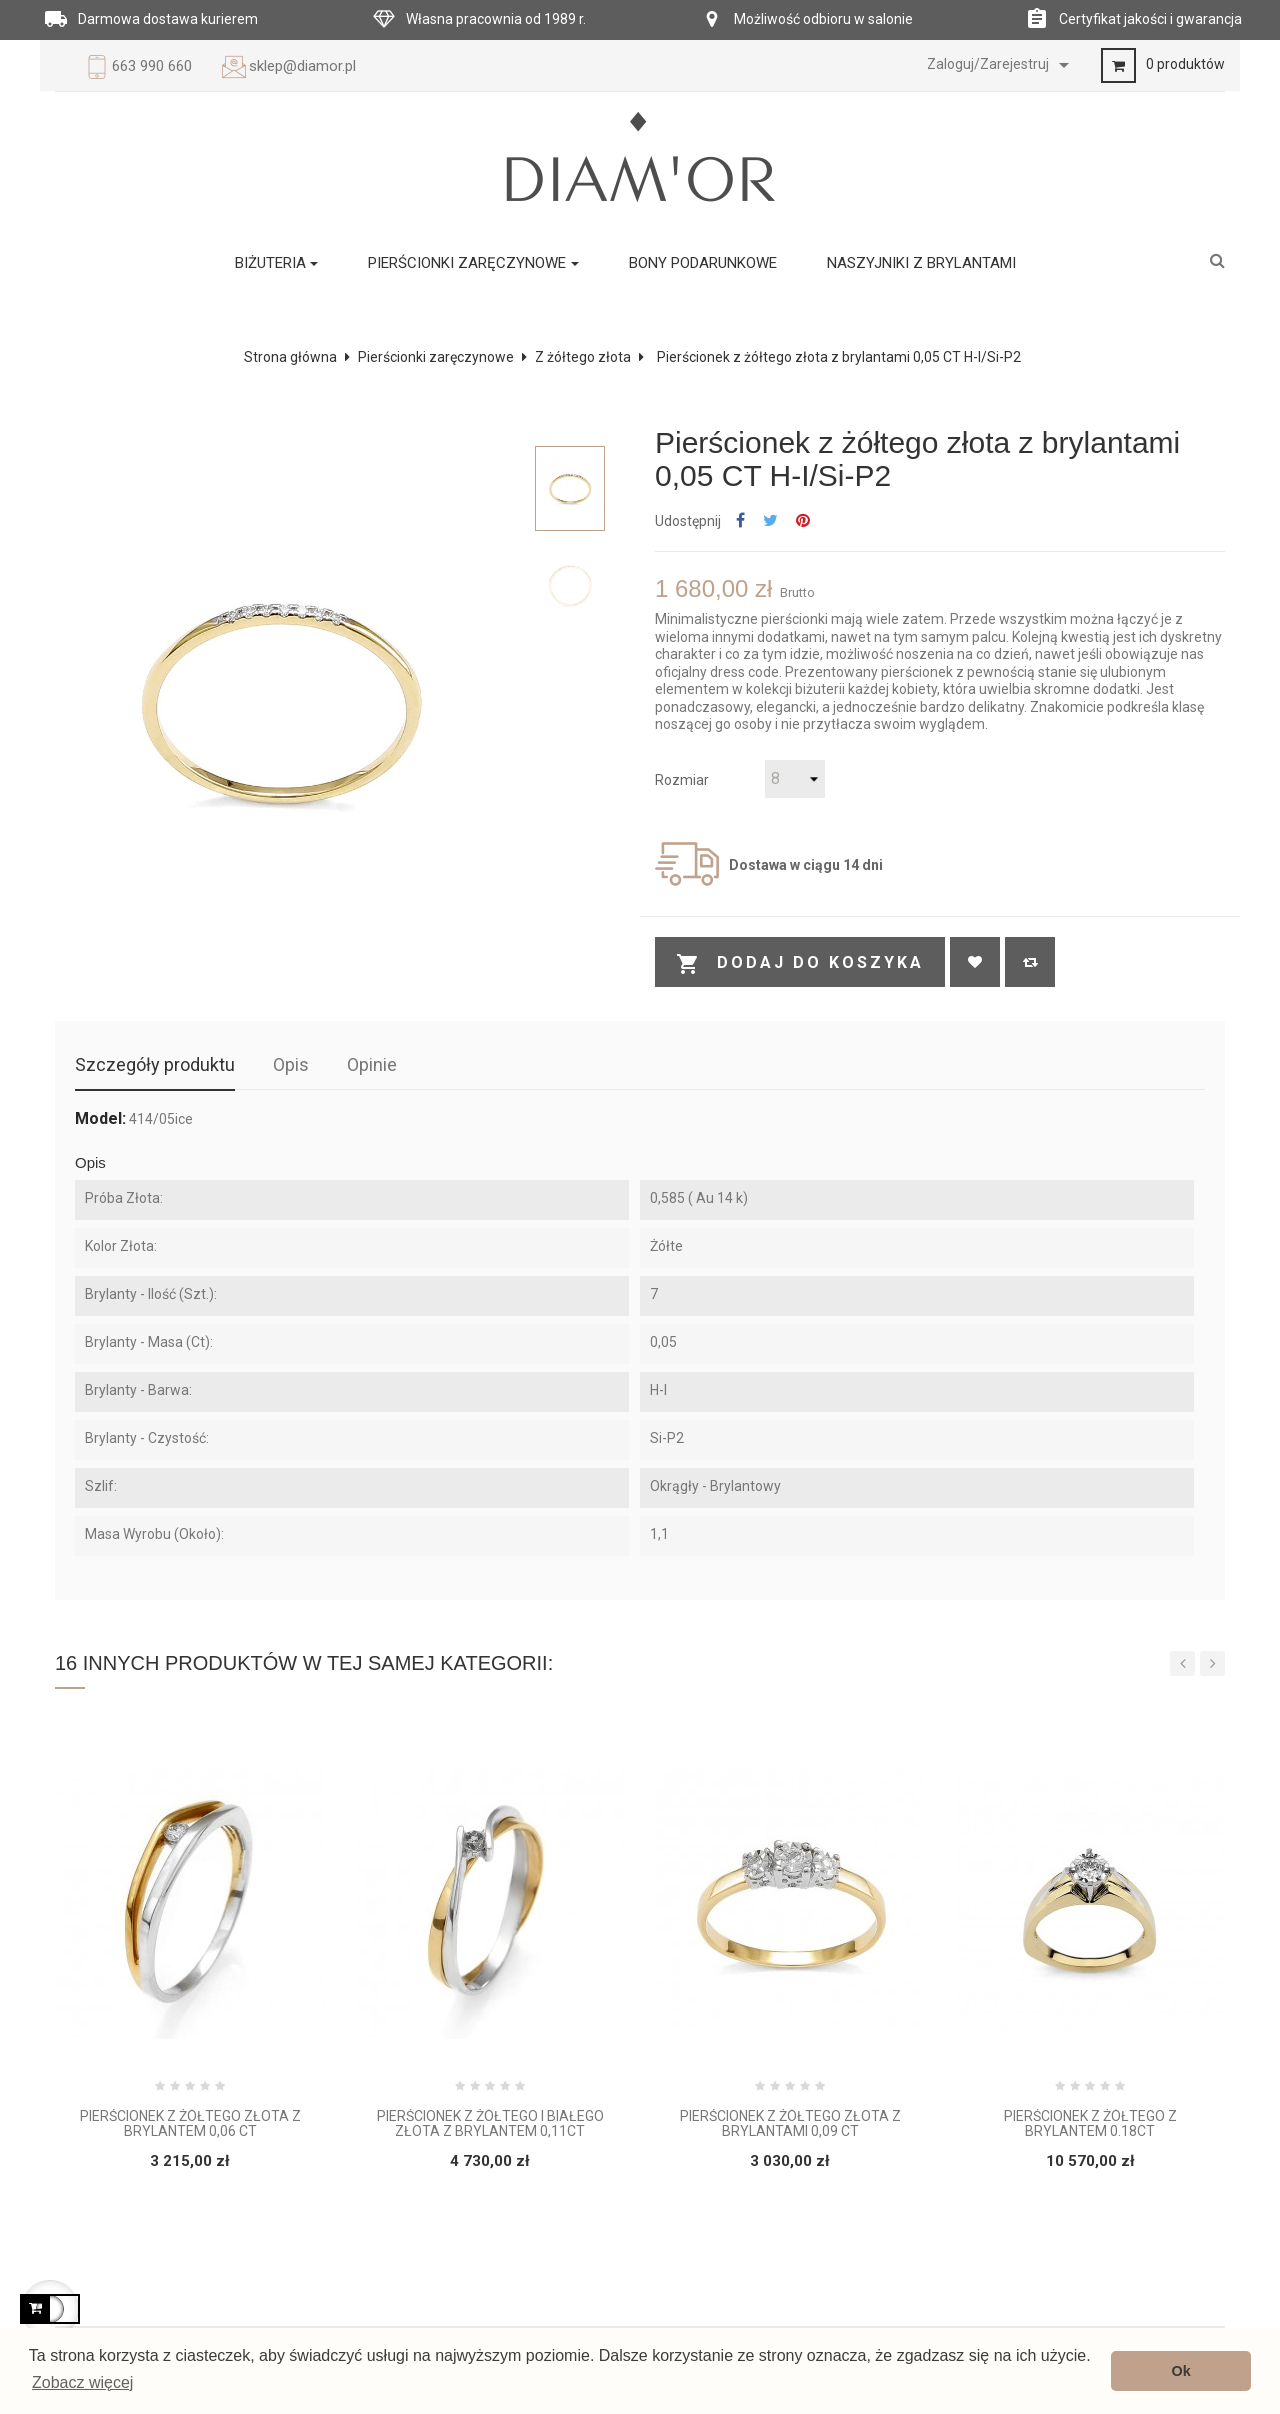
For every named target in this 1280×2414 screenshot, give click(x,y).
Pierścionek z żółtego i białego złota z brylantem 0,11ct (490, 2124)
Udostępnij (740, 521)
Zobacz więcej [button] (82, 2382)
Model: (100, 1119)
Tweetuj (770, 521)
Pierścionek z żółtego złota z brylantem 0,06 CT (190, 2124)
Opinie (372, 1064)
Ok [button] (1181, 2371)
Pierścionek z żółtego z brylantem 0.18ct (1090, 2124)
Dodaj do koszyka (800, 964)
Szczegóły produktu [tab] (155, 1064)
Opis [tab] (291, 1064)
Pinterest (803, 521)
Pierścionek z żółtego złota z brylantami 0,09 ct (790, 2124)
